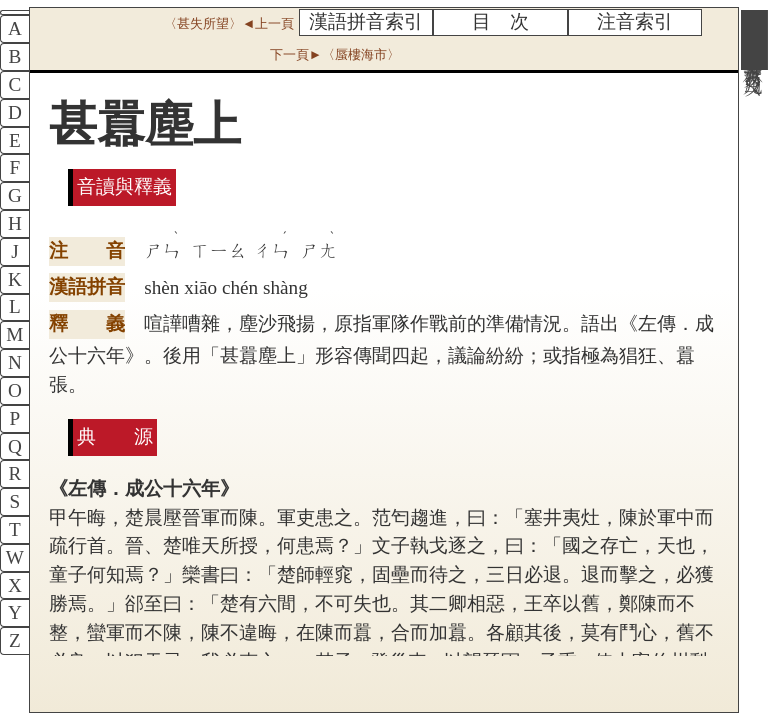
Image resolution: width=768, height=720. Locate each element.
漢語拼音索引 (366, 21)
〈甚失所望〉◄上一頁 (229, 23)
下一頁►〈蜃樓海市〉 (335, 54)
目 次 (500, 21)
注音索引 (635, 21)
